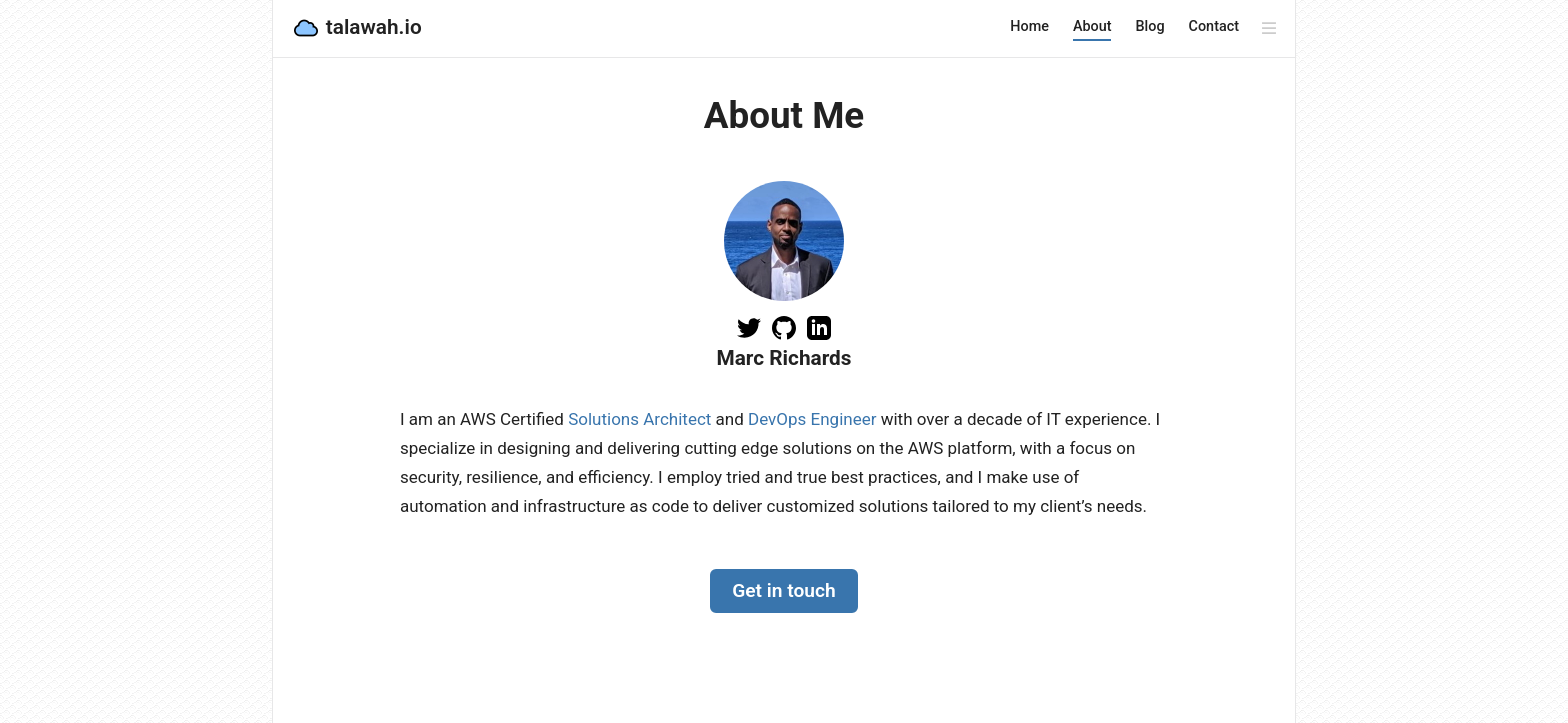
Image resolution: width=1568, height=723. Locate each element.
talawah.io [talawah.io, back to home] (356, 28)
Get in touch (784, 590)
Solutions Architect (639, 419)
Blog (1149, 26)
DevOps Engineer (812, 419)
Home (1029, 26)
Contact (1214, 26)
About (1092, 26)
